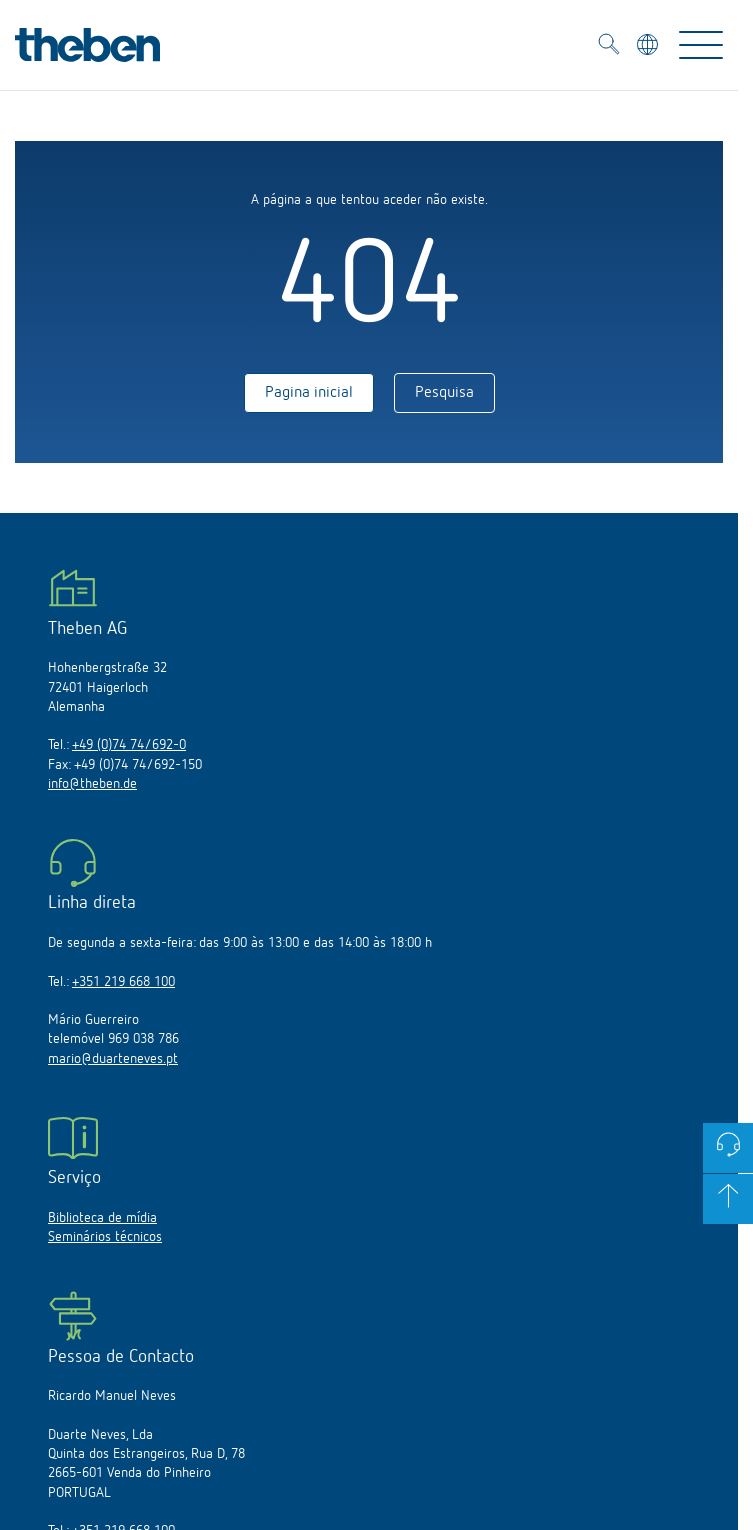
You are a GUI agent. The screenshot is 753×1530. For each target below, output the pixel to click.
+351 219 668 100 (123, 982)
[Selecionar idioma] (649, 47)
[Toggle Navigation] (701, 45)
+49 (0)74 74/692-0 (129, 745)
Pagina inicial (309, 393)
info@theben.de (92, 784)
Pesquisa (444, 393)
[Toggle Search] (609, 47)
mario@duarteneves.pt (113, 1059)
